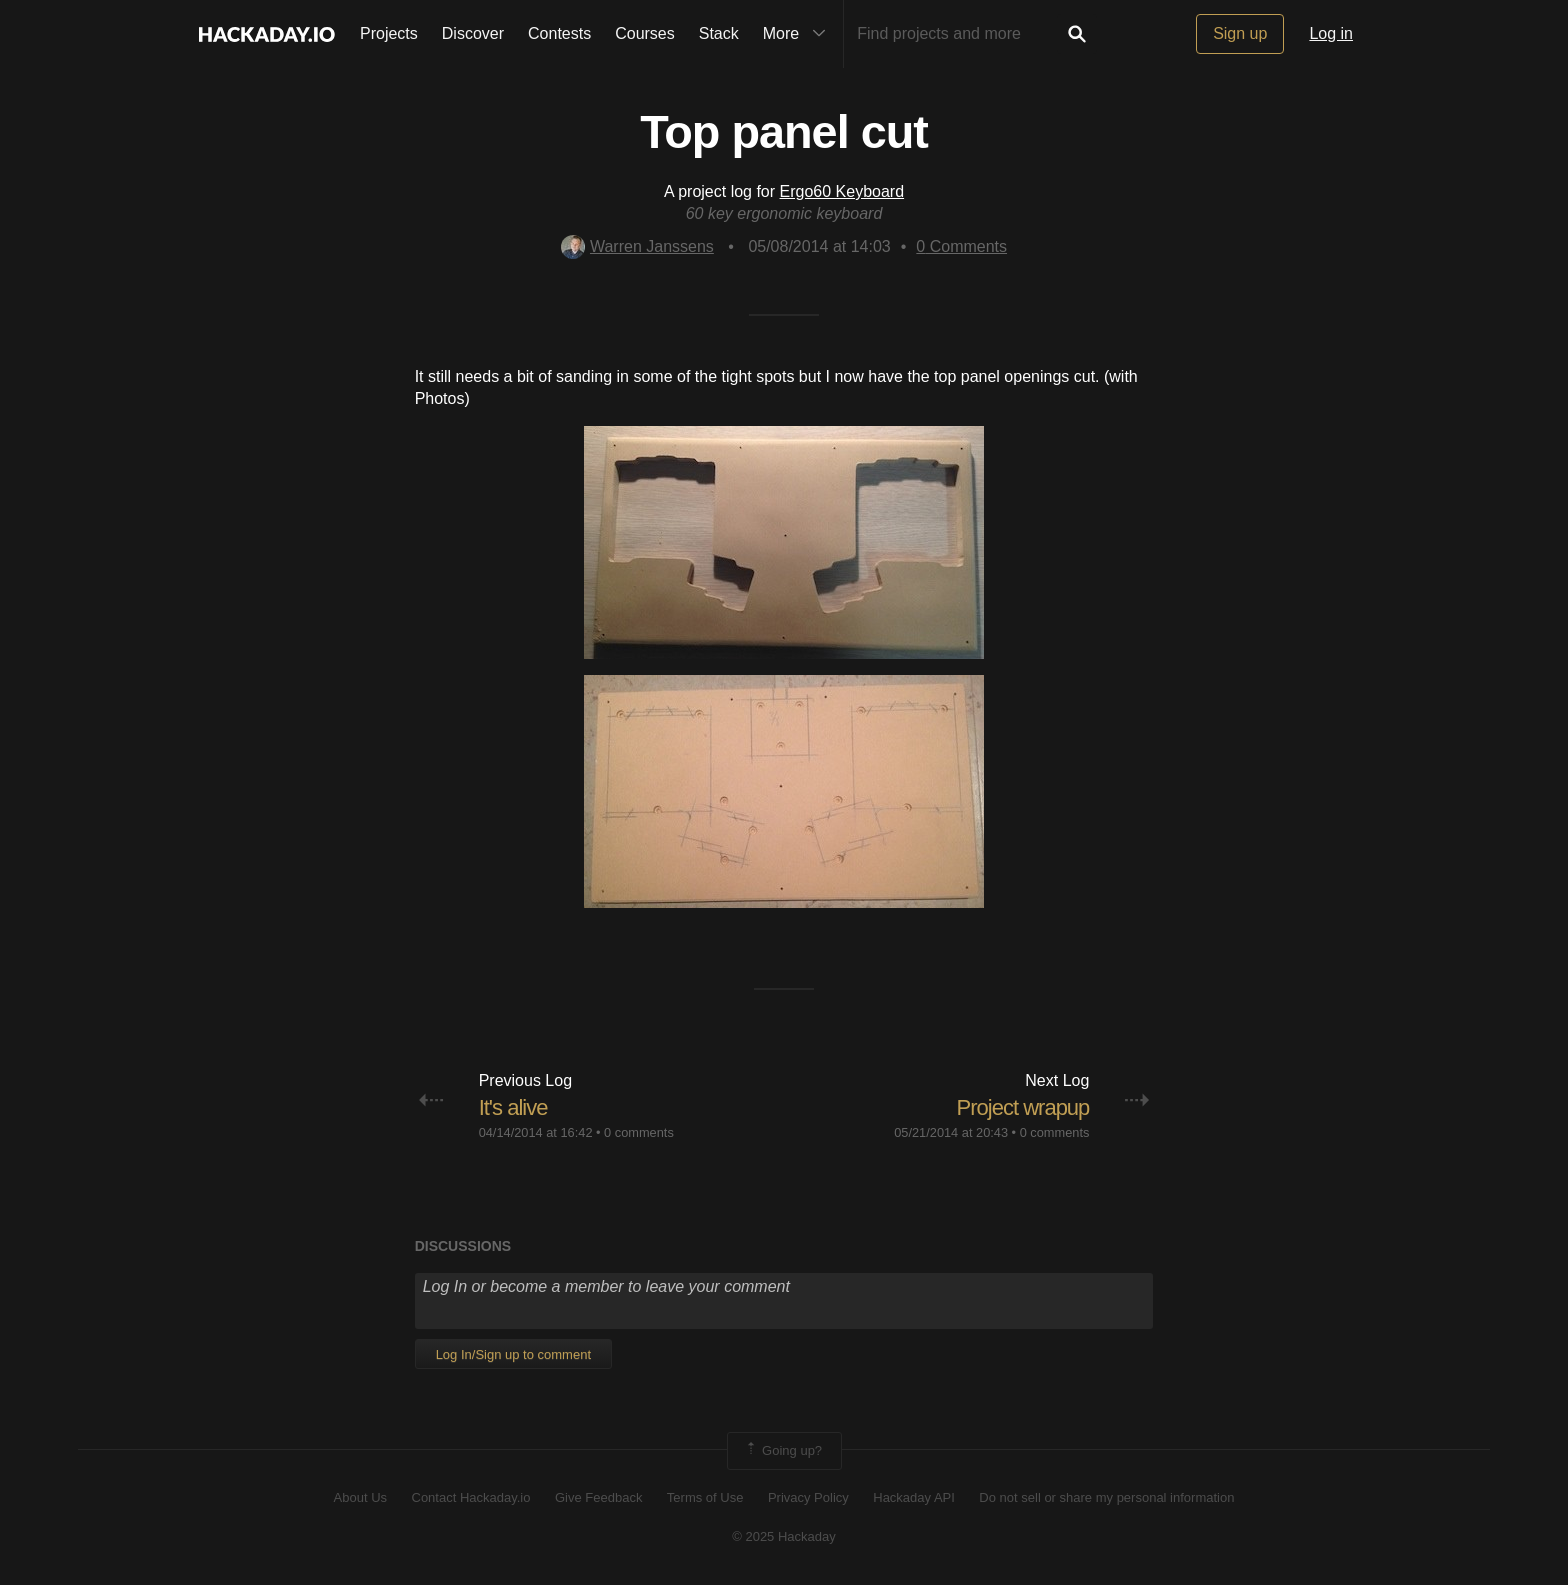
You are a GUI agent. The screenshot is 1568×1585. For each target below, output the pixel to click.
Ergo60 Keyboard (842, 191)
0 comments (639, 1132)
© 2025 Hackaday (784, 1536)
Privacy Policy (808, 1497)
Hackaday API (914, 1497)
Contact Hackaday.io (471, 1497)
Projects (389, 33)
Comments (961, 246)
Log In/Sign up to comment (513, 1354)
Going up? (783, 1451)
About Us (360, 1497)
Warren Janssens (637, 246)
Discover (473, 33)
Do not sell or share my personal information (1106, 1497)
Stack (719, 33)
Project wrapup (1023, 1107)
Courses (645, 33)
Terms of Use (705, 1497)
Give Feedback (598, 1497)
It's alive (513, 1107)
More (799, 34)
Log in (1331, 33)
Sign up (1240, 33)
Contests (559, 33)
